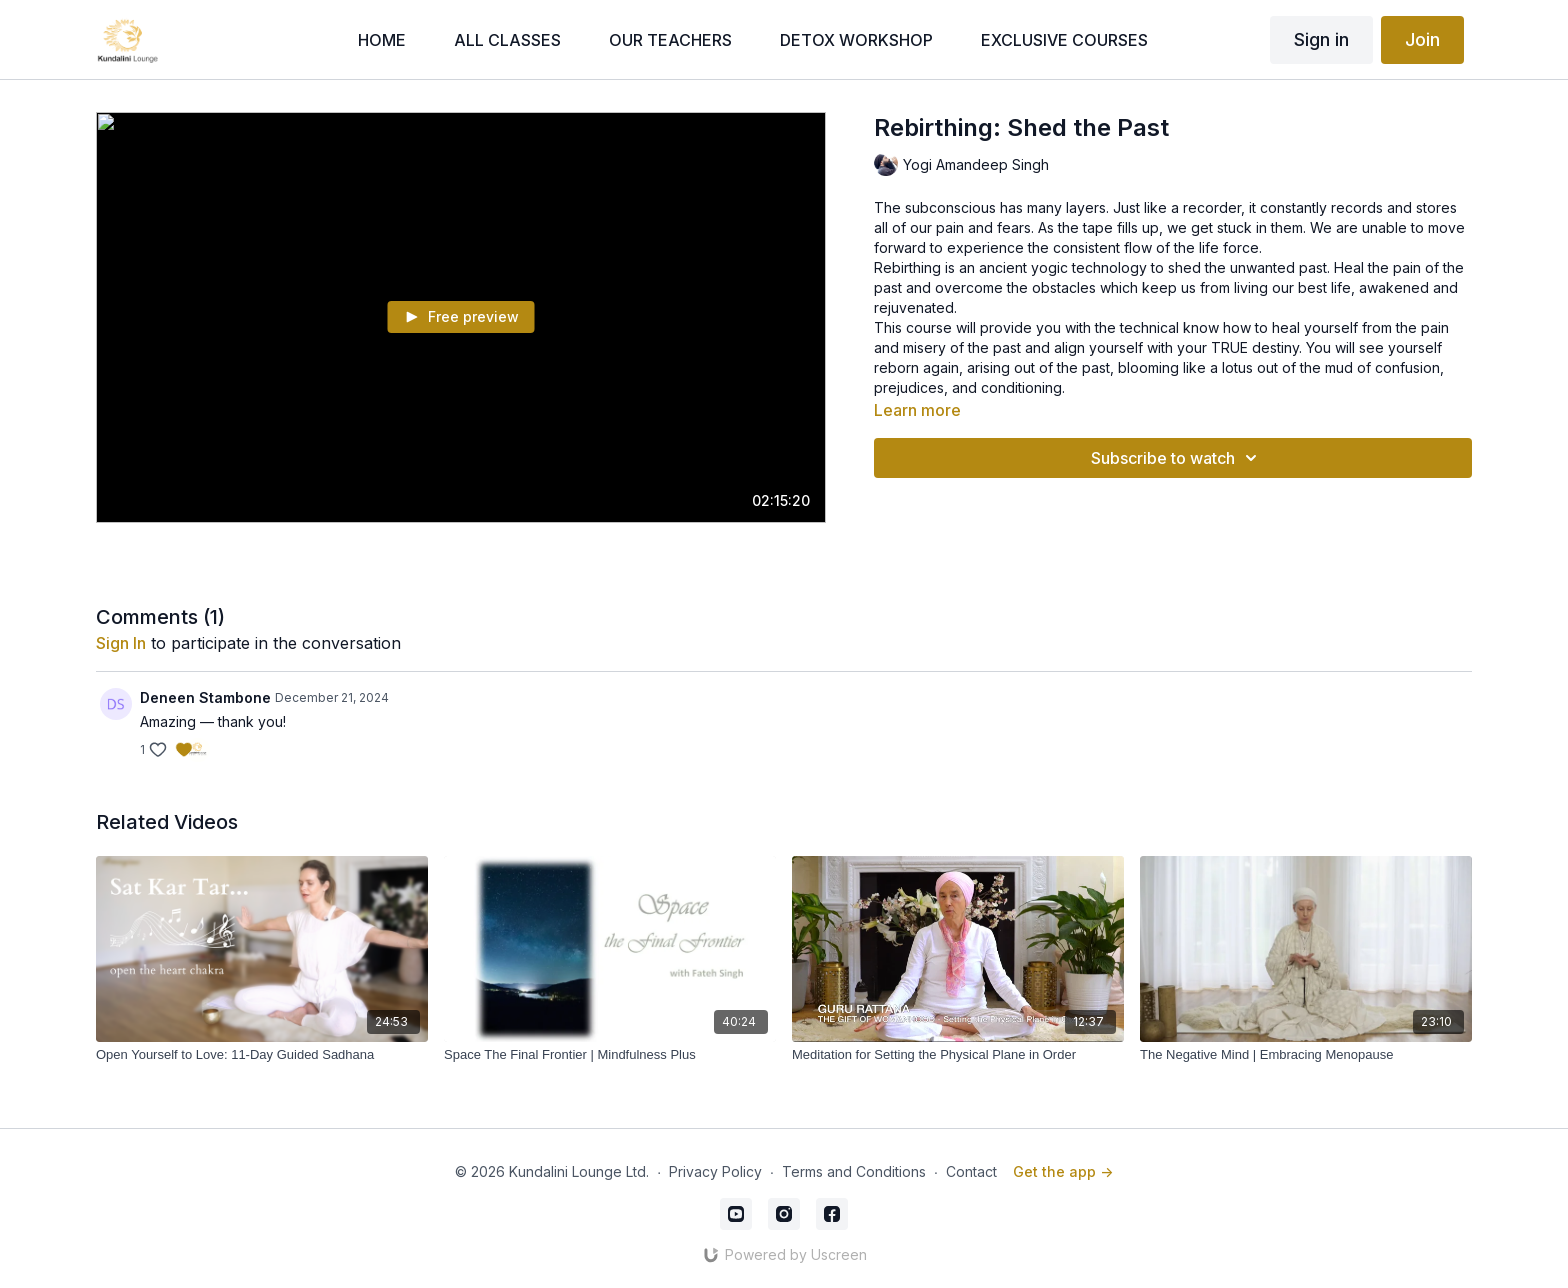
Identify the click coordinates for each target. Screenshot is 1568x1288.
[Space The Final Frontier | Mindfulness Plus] (610, 1055)
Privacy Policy (715, 1171)
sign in (121, 643)
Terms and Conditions (854, 1171)
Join (1422, 39)
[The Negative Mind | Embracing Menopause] (1306, 1055)
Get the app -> (1063, 1171)
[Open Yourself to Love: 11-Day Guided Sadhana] (262, 1055)
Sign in (1321, 39)
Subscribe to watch (1177, 458)
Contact (971, 1171)
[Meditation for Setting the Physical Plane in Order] (958, 1055)
